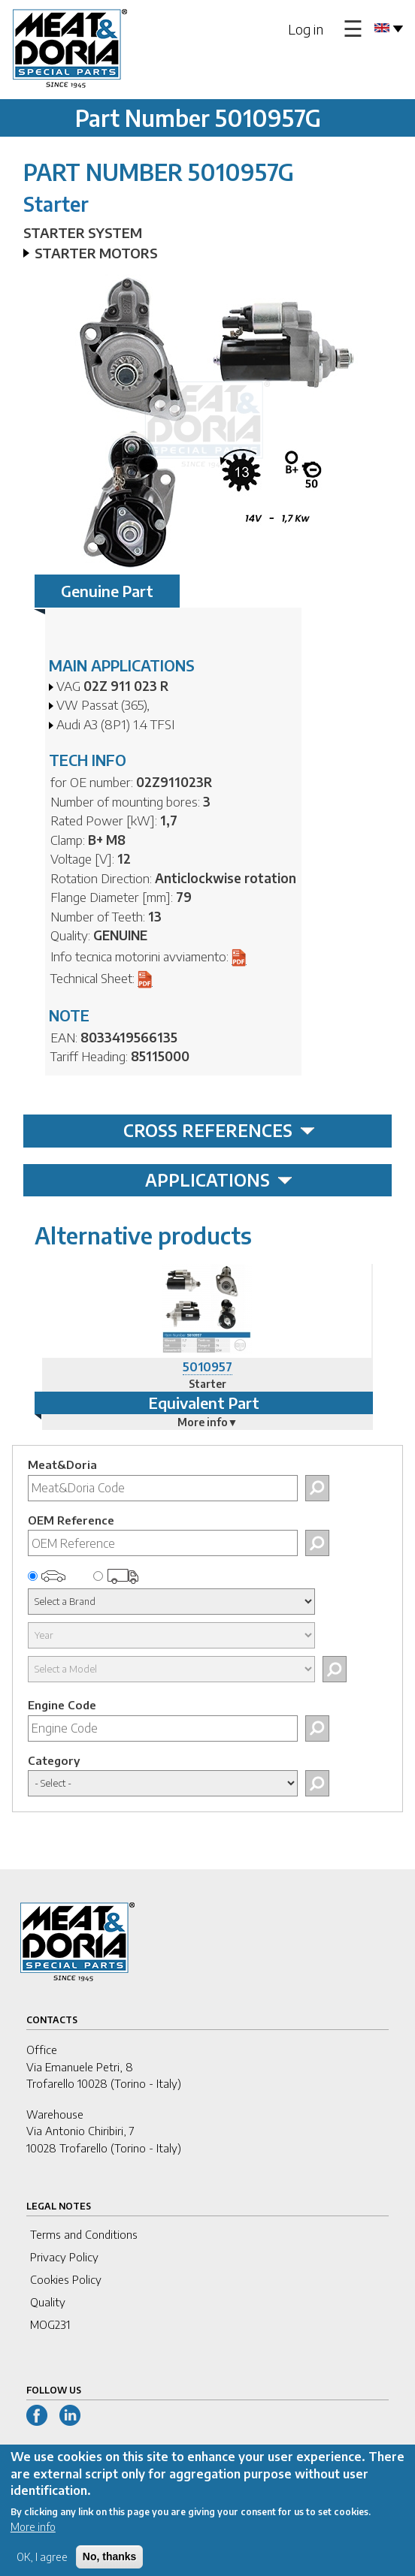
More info (33, 2537)
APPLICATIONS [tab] (218, 1179)
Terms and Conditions (84, 2234)
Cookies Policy (65, 2279)
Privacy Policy (64, 2257)
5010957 (207, 1366)
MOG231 (50, 2324)
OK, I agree (42, 2567)
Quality (47, 2302)
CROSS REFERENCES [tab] (219, 1130)
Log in (305, 29)
